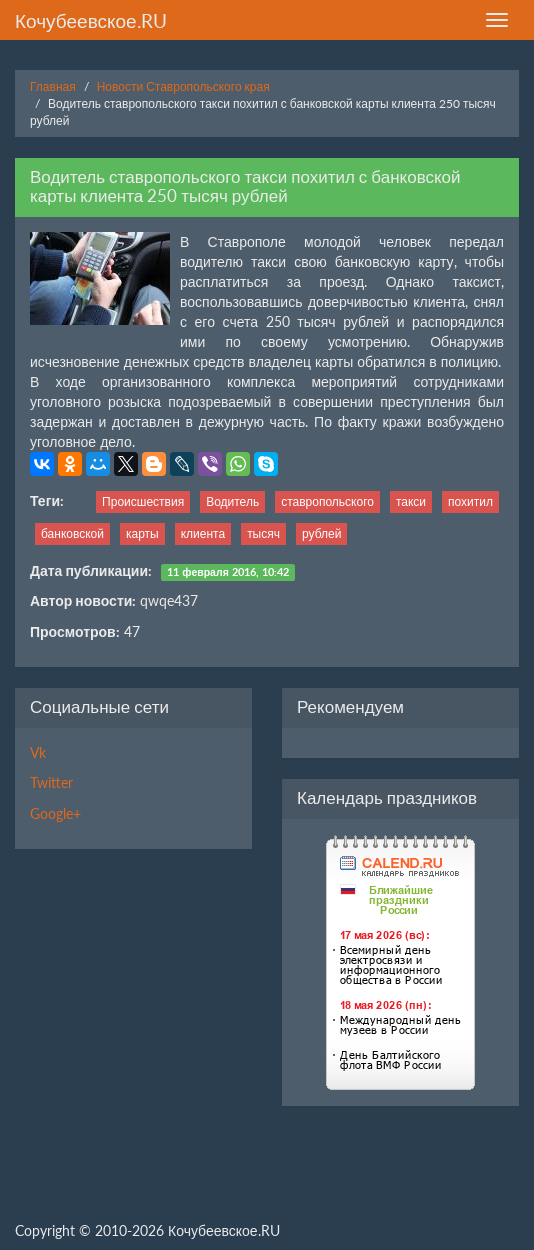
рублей (321, 533)
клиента (203, 533)
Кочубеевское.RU (91, 20)
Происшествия (143, 501)
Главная (53, 86)
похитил (470, 501)
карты (142, 533)
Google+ (55, 813)
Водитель (232, 501)
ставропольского (327, 501)
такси (411, 501)
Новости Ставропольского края (183, 86)
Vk (38, 752)
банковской (72, 533)
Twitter (51, 782)
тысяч (263, 533)
